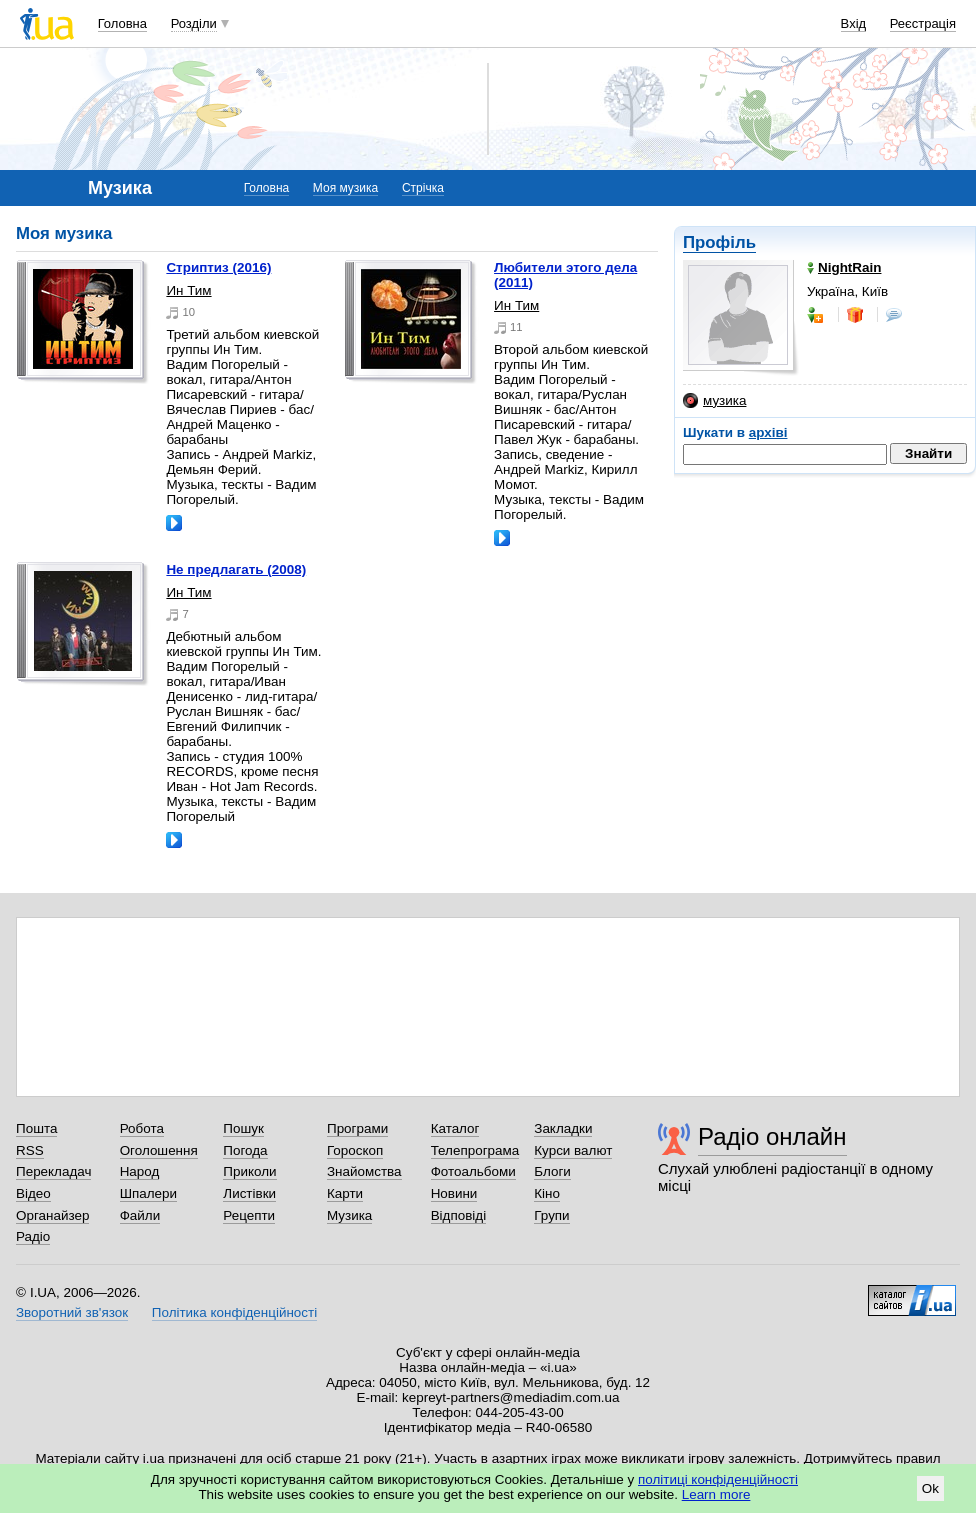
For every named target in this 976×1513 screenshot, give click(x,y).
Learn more (716, 1494)
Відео (33, 1193)
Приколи (249, 1171)
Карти (345, 1193)
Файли (140, 1215)
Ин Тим (188, 290)
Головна (122, 23)
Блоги (552, 1171)
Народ (140, 1171)
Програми (357, 1128)
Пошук (243, 1128)
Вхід (854, 23)
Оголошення (159, 1150)
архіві (768, 432)
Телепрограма (475, 1150)
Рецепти (249, 1215)
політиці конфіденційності (718, 1479)
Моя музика (345, 188)
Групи (551, 1215)
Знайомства (364, 1171)
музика (714, 401)
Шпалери (148, 1193)
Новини (454, 1193)
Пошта (36, 1128)
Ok (930, 1488)
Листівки (249, 1193)
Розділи (194, 23)
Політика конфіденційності (234, 1312)
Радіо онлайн (772, 1136)
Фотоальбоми (473, 1171)
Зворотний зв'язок (72, 1312)
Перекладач (53, 1171)
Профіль (719, 242)
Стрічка (423, 188)
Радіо (33, 1236)
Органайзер (52, 1215)
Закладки (563, 1128)
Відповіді (459, 1215)
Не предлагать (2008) (236, 569)
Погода (245, 1150)
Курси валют (573, 1150)
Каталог (455, 1128)
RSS (30, 1150)
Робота (142, 1128)
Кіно (547, 1193)
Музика (349, 1215)
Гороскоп (355, 1150)
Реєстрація (923, 23)
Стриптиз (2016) (218, 267)
